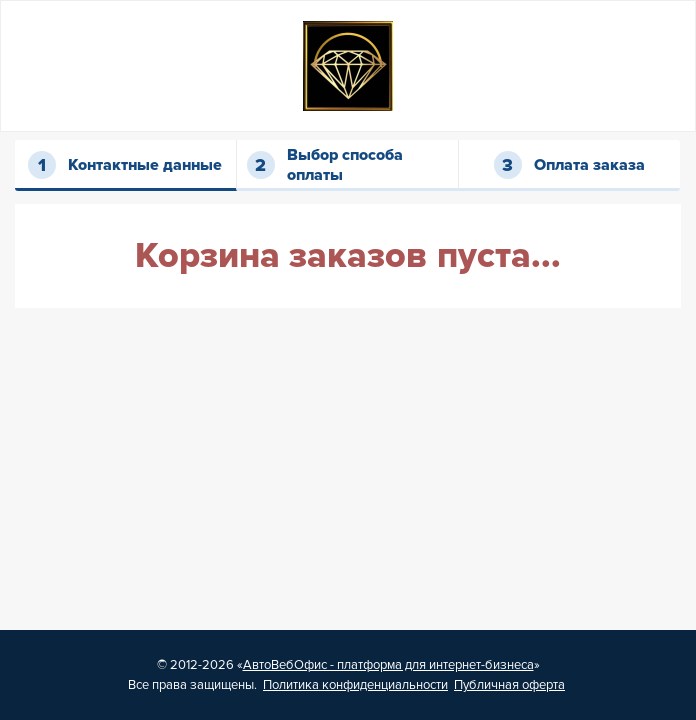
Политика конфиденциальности (355, 685)
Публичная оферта (509, 685)
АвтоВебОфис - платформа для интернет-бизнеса (388, 665)
